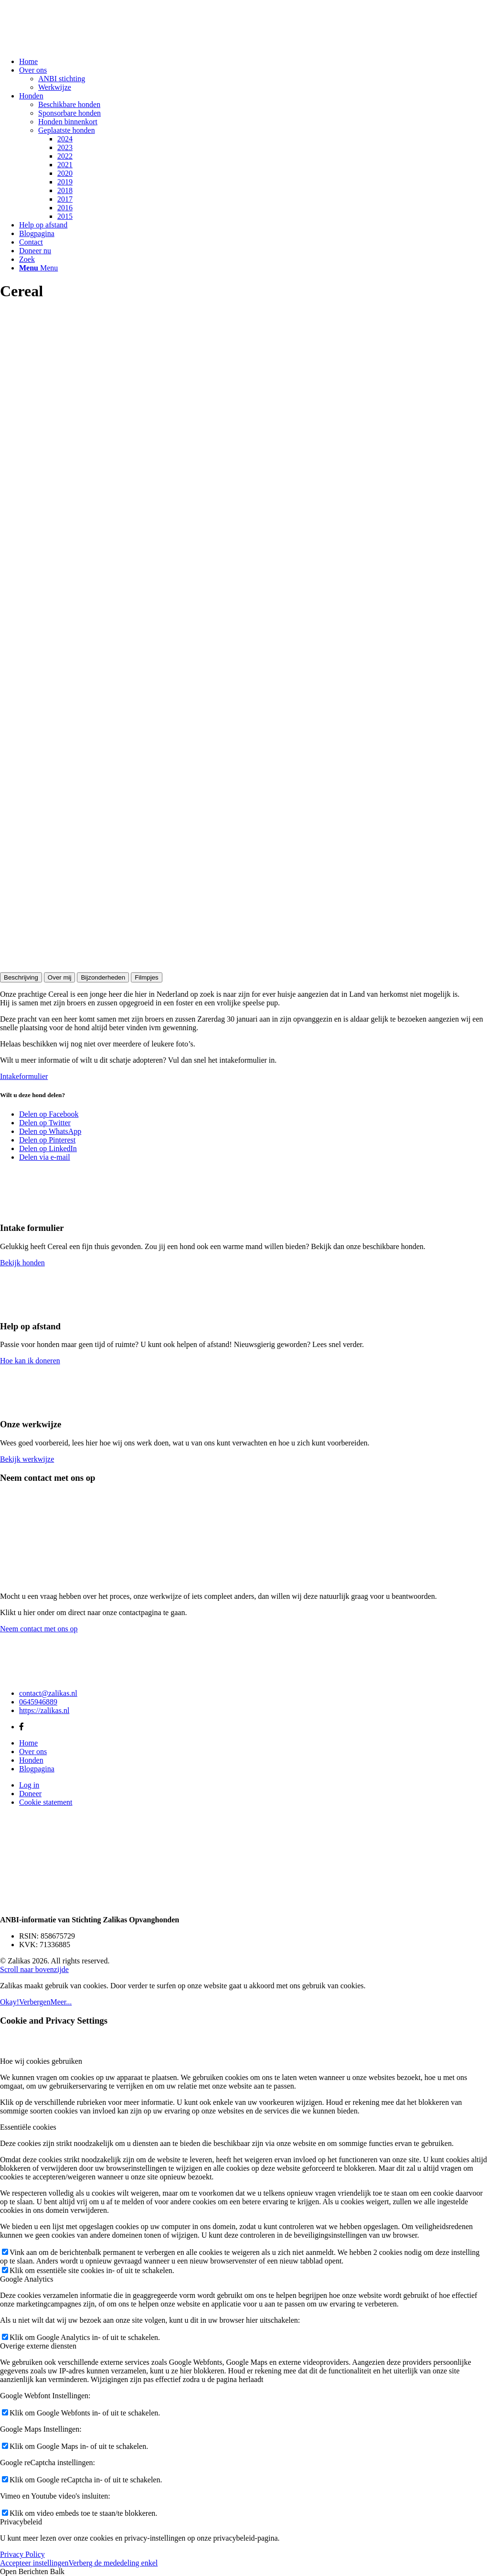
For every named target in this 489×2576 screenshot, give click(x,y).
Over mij (60, 977)
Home (28, 1743)
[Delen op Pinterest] (47, 1140)
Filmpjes (147, 977)
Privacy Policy (22, 2554)
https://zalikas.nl (44, 1710)
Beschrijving (21, 977)
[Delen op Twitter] (45, 1123)
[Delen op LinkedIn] (48, 1148)
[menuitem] (254, 61)
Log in (29, 1785)
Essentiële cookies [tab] (28, 2127)
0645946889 (38, 1702)
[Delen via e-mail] (44, 1157)
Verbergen (34, 2002)
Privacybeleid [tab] (21, 2522)
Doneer (30, 1793)
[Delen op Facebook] (48, 1114)
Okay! (9, 2002)
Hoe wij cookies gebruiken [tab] (41, 2061)
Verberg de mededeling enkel (113, 2563)
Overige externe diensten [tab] (38, 2346)
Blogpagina (36, 1769)
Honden (31, 1760)
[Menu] (38, 268)
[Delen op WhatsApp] (50, 1131)
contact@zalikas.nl (48, 1693)
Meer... (61, 2002)
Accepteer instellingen (34, 2563)
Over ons (33, 1751)
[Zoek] (27, 259)
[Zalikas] (71, 45)
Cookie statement (46, 1802)
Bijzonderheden (103, 977)
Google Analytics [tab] (26, 2279)
